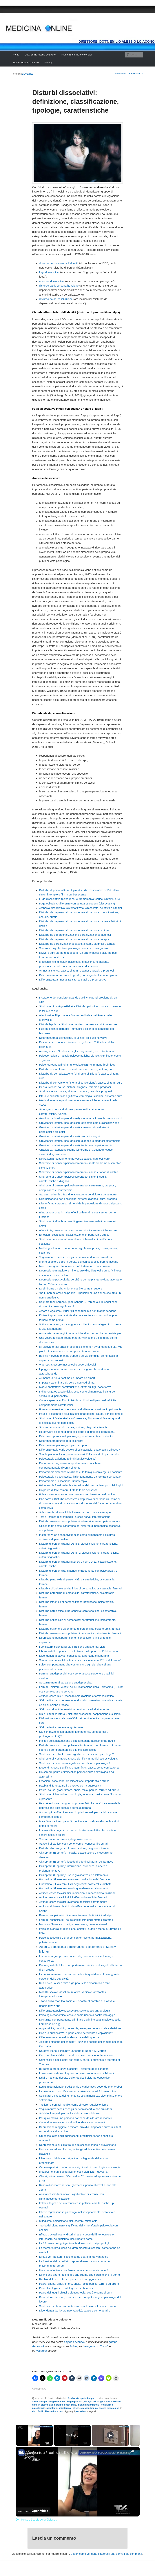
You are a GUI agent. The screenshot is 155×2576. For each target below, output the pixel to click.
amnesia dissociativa (51, 281)
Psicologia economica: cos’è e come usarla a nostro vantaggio (77, 2014)
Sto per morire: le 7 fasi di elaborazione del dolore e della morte (77, 1194)
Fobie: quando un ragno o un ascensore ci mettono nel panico (77, 1494)
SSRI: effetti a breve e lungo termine (61, 1727)
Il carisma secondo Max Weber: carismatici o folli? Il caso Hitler (77, 2091)
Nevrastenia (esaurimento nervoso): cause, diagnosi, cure (74, 1158)
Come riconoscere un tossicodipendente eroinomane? (72, 2122)
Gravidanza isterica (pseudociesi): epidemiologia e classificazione (79, 1122)
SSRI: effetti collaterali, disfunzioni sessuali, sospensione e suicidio (80, 1713)
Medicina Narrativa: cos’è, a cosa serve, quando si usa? (73, 1924)
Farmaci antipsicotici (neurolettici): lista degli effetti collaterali (76, 1919)
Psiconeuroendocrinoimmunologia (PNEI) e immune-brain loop (77, 1064)
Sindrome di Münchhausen (55, 1221)
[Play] (110, 2435)
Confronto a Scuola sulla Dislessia (52, 2452)
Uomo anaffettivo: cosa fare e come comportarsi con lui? (73, 2270)
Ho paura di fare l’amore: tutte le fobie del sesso (68, 1490)
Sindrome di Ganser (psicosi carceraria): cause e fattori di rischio (78, 1172)
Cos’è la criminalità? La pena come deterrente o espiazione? (76, 2032)
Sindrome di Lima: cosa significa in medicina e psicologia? (74, 1763)
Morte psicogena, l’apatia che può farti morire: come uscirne (75, 1266)
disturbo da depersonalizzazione (59, 285)
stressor (84, 2408)
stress (76, 2408)
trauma (94, 2408)
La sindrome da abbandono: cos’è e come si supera (70, 1288)
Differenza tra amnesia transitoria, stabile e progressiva (72, 979)
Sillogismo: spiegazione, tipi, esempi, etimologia (68, 2220)
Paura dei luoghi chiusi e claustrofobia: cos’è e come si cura (75, 2292)
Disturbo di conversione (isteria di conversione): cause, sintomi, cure (80, 1082)
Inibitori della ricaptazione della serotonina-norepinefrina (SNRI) (77, 1740)
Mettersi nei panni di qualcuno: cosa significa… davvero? (74, 2171)
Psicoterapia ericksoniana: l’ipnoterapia (63, 1481)
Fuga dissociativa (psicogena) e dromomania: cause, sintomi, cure (79, 898)
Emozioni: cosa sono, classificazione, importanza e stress (74, 1234)
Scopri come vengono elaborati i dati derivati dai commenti (106, 2553)
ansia (35, 2401)
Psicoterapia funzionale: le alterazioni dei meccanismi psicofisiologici (81, 1485)
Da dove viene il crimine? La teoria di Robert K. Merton (72, 2050)
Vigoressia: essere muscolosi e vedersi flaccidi (67, 1364)
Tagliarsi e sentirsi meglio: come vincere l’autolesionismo (73, 2104)
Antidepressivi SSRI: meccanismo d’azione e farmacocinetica (76, 1695)
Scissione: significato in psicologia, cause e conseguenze (74, 948)
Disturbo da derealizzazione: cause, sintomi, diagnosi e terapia (77, 943)
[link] (21, 2452)
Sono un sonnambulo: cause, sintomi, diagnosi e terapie (73, 1427)
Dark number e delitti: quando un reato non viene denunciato (76, 2055)
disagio (43, 2401)
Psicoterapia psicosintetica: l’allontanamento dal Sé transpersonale (80, 1476)
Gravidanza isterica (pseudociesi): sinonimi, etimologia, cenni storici (80, 1118)
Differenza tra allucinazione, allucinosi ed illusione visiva (73, 1037)
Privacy (48, 62)
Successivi (136, 73)
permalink (80, 2411)
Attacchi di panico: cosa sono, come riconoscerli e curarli (73, 1843)
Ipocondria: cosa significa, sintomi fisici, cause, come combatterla (79, 1767)
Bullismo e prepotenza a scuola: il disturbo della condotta (74, 2068)
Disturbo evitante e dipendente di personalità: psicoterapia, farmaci (80, 1628)
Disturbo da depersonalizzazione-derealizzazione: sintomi (74, 930)
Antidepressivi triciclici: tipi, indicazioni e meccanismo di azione (77, 1893)
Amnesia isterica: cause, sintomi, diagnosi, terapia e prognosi (76, 970)
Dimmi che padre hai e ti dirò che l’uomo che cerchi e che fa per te (79, 2274)
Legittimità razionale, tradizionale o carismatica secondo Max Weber (80, 2086)
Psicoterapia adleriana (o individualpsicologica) (67, 1458)
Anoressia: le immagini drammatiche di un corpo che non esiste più (80, 1333)
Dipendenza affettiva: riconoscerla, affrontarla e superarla (74, 1655)
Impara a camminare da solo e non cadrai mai (67, 1382)
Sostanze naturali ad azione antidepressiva (65, 1682)
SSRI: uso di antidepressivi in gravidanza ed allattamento (74, 1709)
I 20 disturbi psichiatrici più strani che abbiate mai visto (72, 1646)
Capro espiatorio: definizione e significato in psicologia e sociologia (80, 2167)
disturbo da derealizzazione (56, 299)
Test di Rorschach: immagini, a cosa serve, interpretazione (74, 1516)
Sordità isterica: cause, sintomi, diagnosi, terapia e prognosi (75, 1091)
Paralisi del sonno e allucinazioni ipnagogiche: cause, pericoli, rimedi (81, 1413)
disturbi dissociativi (42, 2405)
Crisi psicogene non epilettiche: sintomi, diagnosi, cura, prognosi (78, 1198)
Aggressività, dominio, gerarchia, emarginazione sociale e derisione (80, 2028)
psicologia (51, 2408)
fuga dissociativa (49, 272)
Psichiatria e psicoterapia (81, 2398)
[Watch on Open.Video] (33, 2510)
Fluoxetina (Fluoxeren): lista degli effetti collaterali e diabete (75, 1884)
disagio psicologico (94, 2401)
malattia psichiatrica (88, 2405)
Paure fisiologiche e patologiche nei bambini (66, 2288)
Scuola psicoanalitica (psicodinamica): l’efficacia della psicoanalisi (79, 1454)
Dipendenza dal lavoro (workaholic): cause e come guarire (74, 2310)
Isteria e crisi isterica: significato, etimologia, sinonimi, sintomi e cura (80, 1096)
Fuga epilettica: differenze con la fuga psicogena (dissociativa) (77, 903)
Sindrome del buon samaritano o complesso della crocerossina (77, 2306)
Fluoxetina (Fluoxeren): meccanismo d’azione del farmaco (74, 1879)
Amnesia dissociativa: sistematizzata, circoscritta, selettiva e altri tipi (80, 907)
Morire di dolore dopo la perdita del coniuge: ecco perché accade (78, 1261)
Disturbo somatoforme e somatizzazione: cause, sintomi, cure (76, 1069)
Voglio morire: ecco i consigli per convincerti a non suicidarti (75, 1257)
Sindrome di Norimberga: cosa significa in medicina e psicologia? (78, 1758)
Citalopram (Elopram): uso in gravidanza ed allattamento (73, 1875)
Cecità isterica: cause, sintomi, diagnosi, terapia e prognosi (75, 1087)
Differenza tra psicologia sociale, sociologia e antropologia (74, 2010)
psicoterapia (65, 2408)
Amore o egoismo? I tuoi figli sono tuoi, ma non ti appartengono (77, 1310)
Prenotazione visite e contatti (76, 54)
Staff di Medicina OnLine (26, 62)
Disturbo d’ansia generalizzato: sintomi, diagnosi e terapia (74, 1848)
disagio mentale (56, 2401)
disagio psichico (74, 2401)
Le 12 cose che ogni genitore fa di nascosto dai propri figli (74, 2243)
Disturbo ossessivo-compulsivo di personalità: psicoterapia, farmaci (80, 1633)
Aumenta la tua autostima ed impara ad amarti (67, 1377)
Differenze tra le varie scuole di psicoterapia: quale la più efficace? (79, 1449)
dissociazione (113, 2401)
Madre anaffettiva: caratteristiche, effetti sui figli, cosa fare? (75, 1386)
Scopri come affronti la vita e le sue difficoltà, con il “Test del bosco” (80, 1660)
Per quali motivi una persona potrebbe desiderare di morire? (75, 2118)
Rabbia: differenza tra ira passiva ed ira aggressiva (70, 1785)
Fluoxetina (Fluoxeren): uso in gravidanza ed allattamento (74, 1888)
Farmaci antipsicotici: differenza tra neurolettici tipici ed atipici (76, 1915)
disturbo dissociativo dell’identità (58, 263)
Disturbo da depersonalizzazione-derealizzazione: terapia (74, 939)
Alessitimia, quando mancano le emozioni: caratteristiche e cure (78, 1230)
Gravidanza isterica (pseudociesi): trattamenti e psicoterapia (75, 1145)
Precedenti (119, 73)
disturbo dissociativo (65, 2405)
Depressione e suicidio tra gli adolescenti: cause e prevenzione (77, 2144)
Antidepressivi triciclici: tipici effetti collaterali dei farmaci (73, 1897)
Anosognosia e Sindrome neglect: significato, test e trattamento (77, 1051)
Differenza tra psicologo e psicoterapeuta (64, 1445)
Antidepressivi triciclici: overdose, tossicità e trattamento (73, 1901)
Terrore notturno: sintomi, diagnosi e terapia (65, 1839)
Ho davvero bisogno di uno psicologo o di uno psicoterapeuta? (77, 1431)
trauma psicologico (109, 2408)
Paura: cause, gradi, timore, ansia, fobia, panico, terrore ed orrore (79, 1789)
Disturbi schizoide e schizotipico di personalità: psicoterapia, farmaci (80, 1588)
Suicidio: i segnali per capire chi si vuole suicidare (69, 2113)
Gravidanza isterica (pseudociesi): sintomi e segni (69, 1136)
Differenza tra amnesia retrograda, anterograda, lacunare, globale (79, 975)
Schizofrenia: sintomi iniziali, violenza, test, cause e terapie (75, 1512)
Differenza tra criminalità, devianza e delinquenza (69, 2037)
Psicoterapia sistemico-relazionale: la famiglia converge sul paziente (80, 1472)
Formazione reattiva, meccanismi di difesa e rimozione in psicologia (80, 1409)
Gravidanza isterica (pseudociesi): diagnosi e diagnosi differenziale (79, 1140)
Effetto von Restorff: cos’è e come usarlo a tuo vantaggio (73, 2256)
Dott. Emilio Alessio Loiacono (40, 54)
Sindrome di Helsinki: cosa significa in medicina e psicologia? (76, 1754)
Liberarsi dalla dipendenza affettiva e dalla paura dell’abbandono (78, 1651)
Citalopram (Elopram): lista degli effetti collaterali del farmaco (76, 1861)
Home (16, 54)
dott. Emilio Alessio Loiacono (48, 2411)
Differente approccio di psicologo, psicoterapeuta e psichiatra (76, 1436)
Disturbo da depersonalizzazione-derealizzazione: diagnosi (75, 934)
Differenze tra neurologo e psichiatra (61, 1440)
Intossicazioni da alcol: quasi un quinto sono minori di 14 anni (76, 2073)
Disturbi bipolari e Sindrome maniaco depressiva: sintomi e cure (78, 1024)
